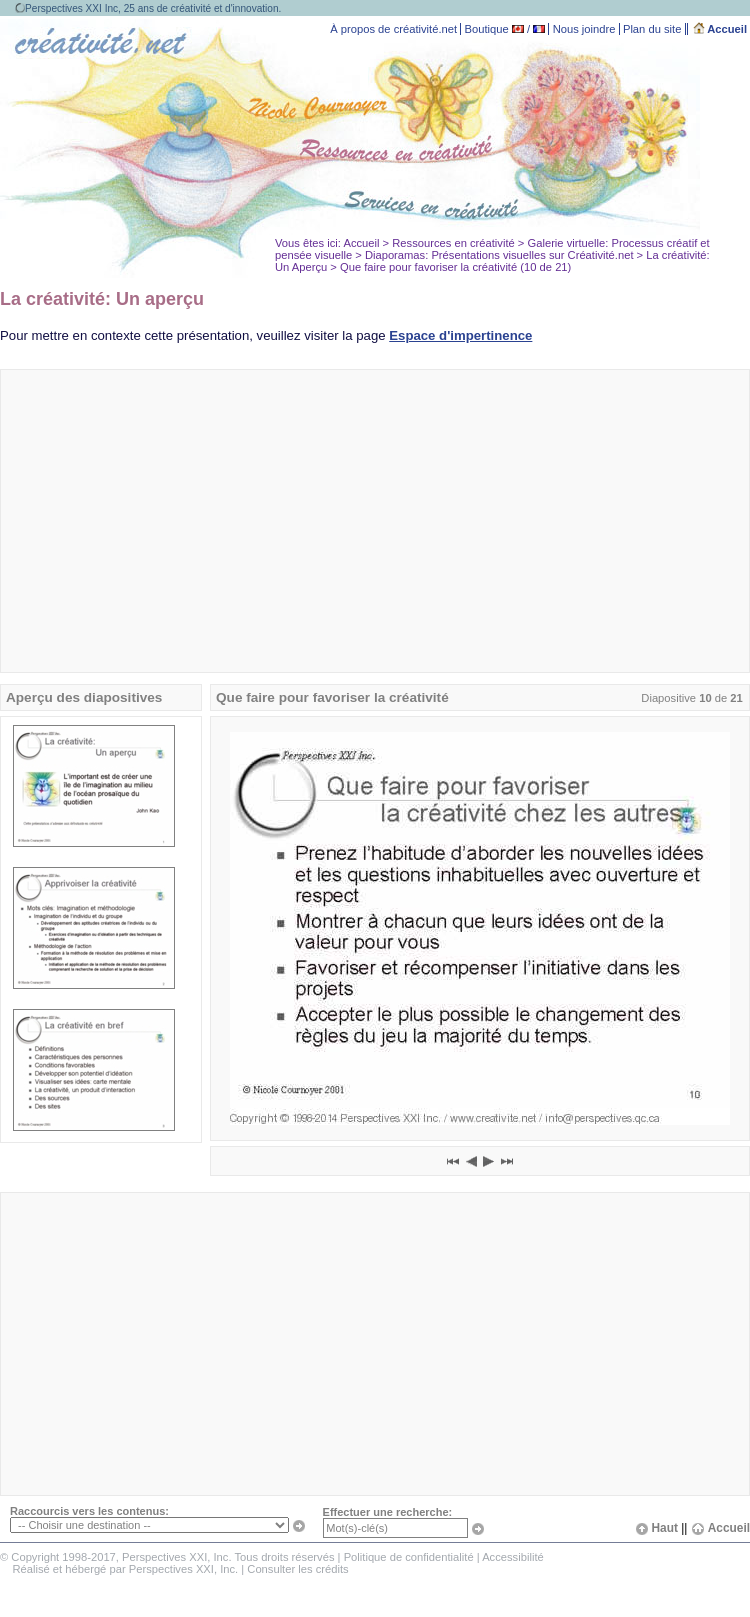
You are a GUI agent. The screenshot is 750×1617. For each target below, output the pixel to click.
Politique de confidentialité (409, 1557)
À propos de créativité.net (393, 29)
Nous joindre (584, 29)
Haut (656, 1528)
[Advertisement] (375, 521)
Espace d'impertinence (460, 335)
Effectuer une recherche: (388, 1512)
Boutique (487, 29)
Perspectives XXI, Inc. (183, 1569)
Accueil (720, 29)
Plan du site (652, 29)
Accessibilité (513, 1557)
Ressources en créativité (453, 243)
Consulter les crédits (297, 1569)
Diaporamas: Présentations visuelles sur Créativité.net (499, 255)
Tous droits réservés (284, 1557)
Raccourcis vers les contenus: (89, 1511)
